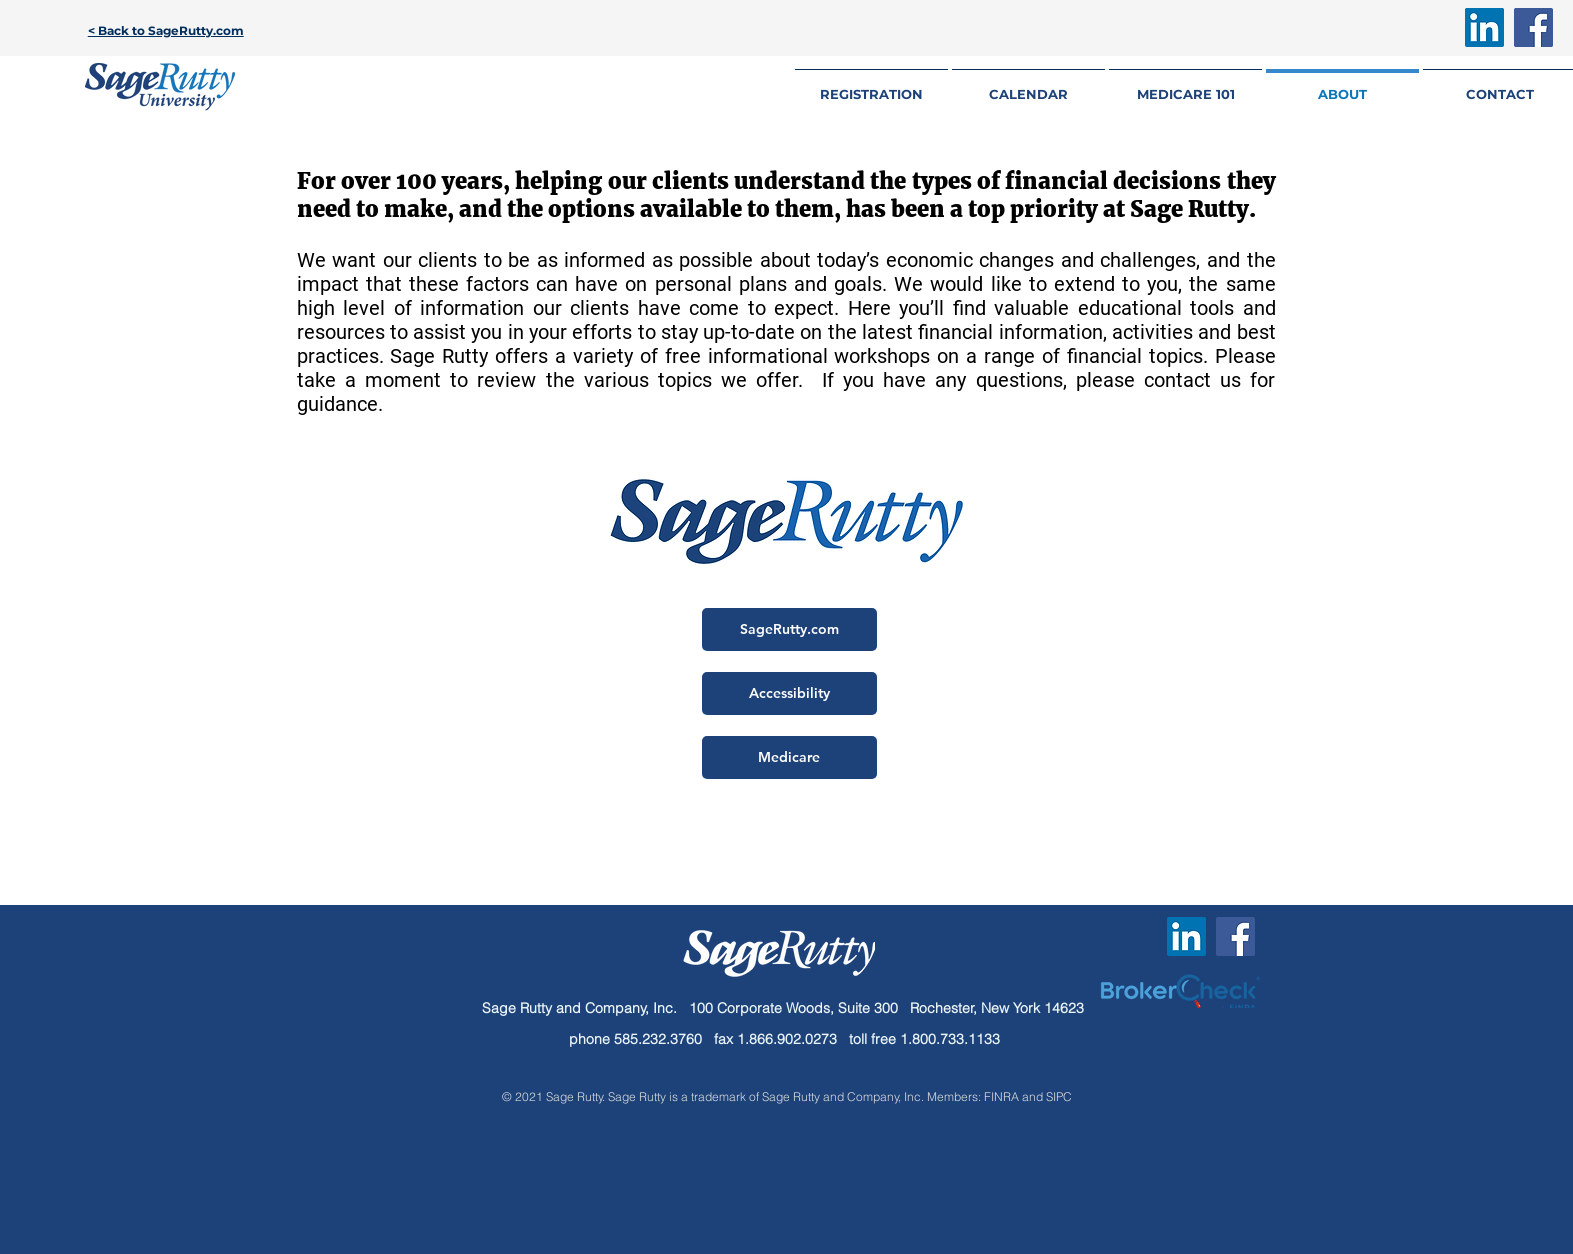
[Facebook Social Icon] (1533, 27)
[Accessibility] (789, 693)
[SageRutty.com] (789, 629)
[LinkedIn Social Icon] (1484, 27)
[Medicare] (789, 757)
